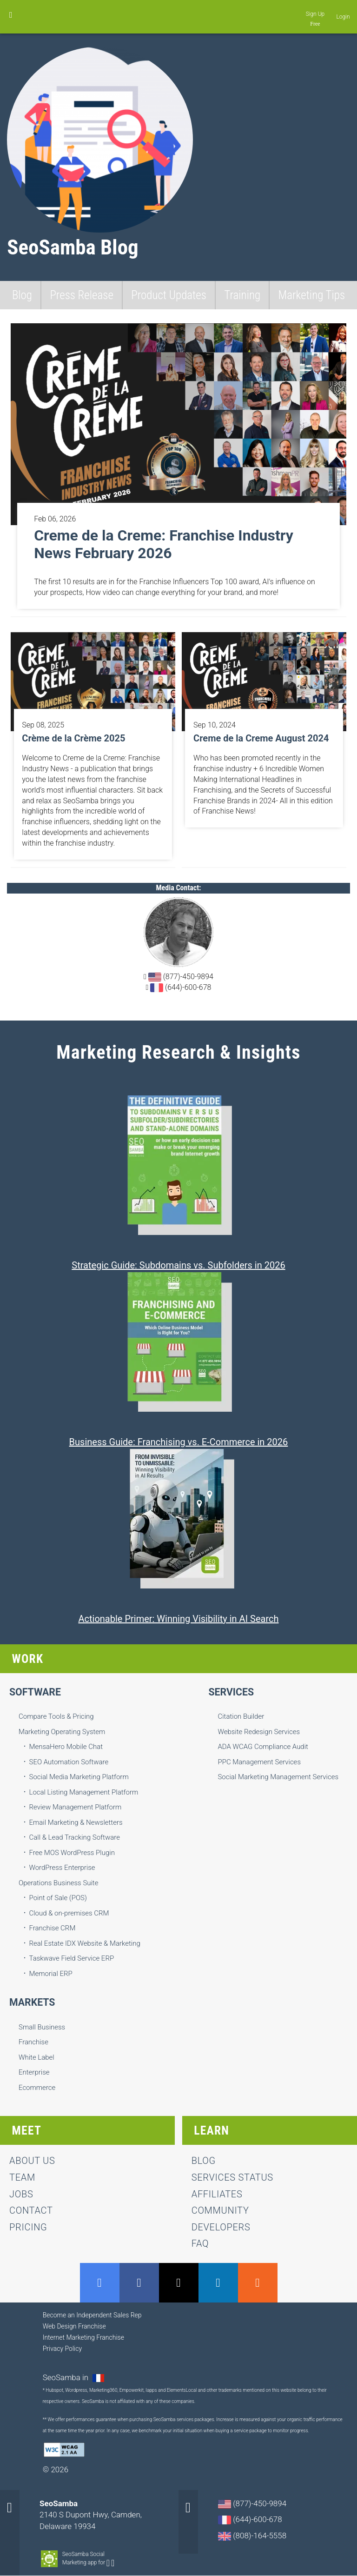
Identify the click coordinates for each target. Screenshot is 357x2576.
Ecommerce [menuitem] (37, 2087)
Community (220, 2210)
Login (343, 16)
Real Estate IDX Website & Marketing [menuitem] (84, 1943)
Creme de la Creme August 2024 (261, 738)
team (22, 2177)
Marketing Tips (311, 295)
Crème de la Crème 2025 (73, 738)
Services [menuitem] (231, 1692)
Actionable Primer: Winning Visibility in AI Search (178, 1618)
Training (242, 295)
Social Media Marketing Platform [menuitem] (79, 1777)
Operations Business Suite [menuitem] (58, 1883)
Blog (22, 295)
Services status (232, 2177)
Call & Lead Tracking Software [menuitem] (74, 1837)
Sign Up (315, 14)
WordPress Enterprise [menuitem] (62, 1867)
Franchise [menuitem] (33, 2042)
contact (31, 2210)
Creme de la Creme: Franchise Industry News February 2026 (163, 544)
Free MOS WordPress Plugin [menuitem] (72, 1853)
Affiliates (217, 2194)
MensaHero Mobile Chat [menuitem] (66, 1746)
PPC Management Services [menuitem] (259, 1762)
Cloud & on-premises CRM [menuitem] (69, 1913)
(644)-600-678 (179, 987)
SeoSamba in (67, 2377)
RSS (258, 2282)
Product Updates (168, 295)
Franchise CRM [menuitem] (52, 1928)
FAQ (200, 2243)
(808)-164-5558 (252, 2536)
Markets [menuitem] (32, 2002)
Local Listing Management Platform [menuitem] (84, 1792)
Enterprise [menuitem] (34, 2072)
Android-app (108, 2563)
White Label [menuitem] (36, 2057)
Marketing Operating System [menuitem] (62, 1732)
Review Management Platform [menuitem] (75, 1807)
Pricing (28, 2227)
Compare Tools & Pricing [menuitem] (56, 1716)
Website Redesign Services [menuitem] (259, 1732)
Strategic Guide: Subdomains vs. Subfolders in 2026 (178, 1265)
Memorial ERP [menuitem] (51, 1973)
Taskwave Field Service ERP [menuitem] (71, 1958)
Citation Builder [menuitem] (241, 1716)
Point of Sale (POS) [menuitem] (58, 1898)
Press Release (81, 295)
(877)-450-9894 (179, 976)
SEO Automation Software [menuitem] (69, 1762)
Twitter (178, 2282)
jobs (21, 2194)
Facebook (139, 2282)
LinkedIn (218, 2282)
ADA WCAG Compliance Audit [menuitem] (263, 1746)
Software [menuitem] (35, 1692)
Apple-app (112, 2563)
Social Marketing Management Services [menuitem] (278, 1777)
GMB (99, 2282)
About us (32, 2160)
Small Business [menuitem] (42, 2027)
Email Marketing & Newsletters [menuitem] (76, 1822)
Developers (221, 2227)
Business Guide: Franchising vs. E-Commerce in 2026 (178, 1442)
